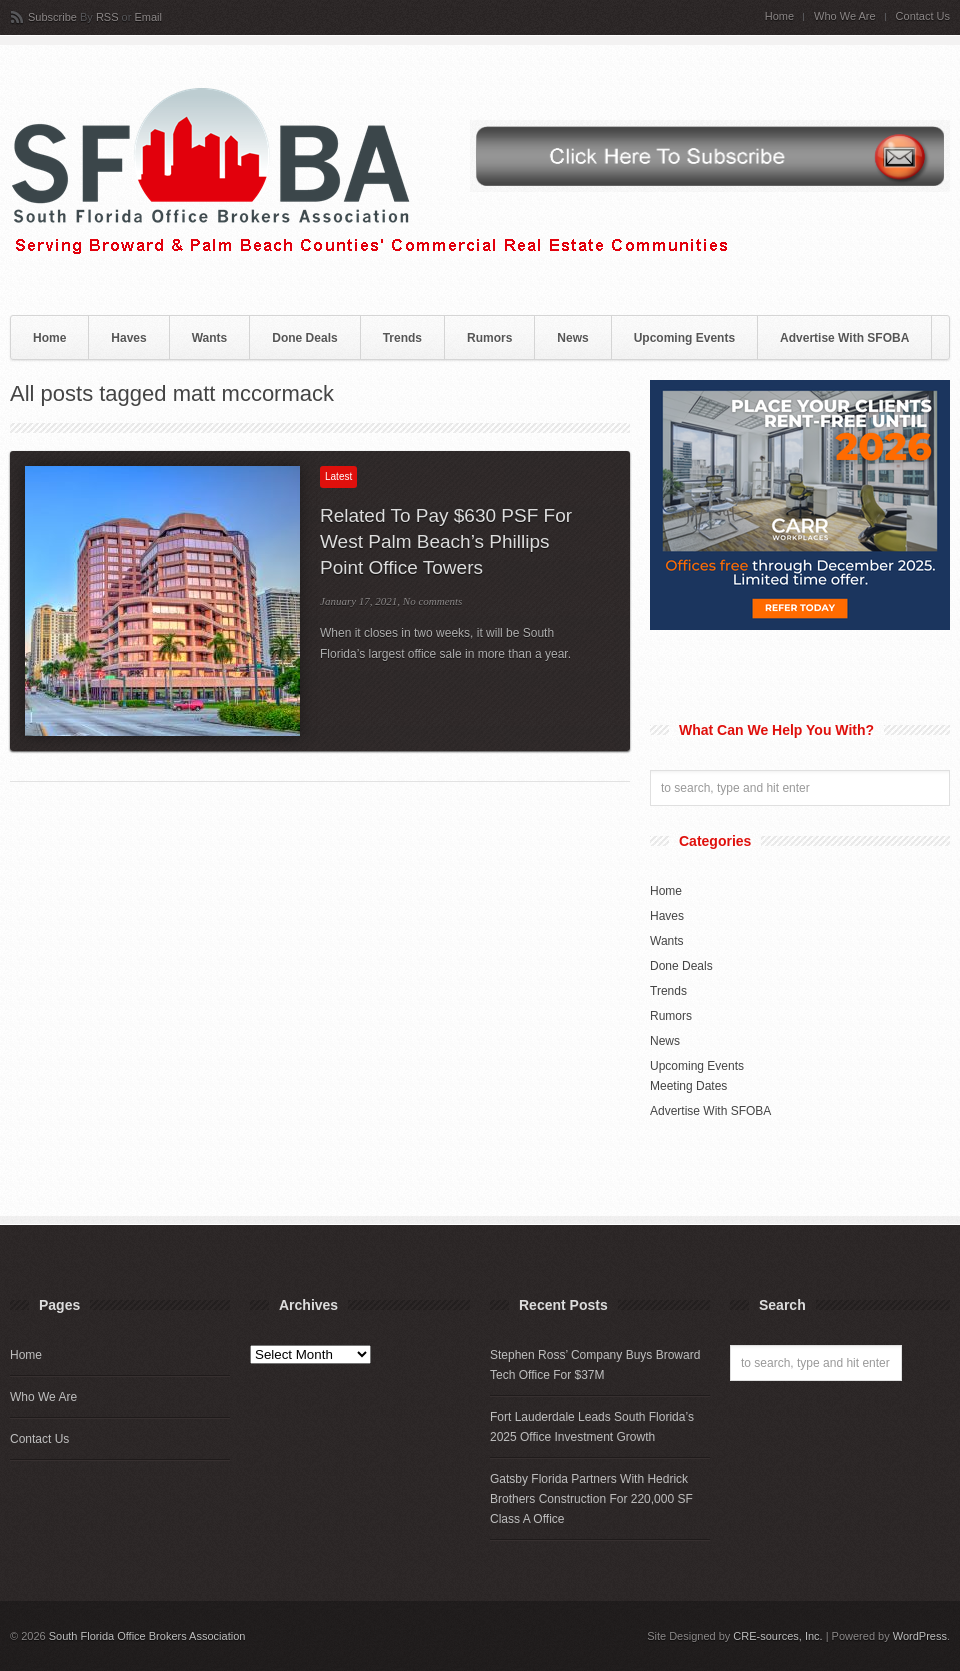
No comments (433, 601)
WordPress (920, 1636)
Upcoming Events (684, 338)
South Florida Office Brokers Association (147, 1636)
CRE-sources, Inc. (777, 1636)
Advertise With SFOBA (844, 338)
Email (148, 17)
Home (779, 16)
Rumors (489, 338)
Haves (128, 338)
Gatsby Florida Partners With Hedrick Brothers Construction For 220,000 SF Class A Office (591, 1499)
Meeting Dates (688, 1086)
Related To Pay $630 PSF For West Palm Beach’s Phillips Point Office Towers (446, 541)
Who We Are (845, 16)
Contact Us (923, 16)
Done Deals (304, 338)
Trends (402, 338)
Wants (210, 338)
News (572, 338)
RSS (107, 17)
